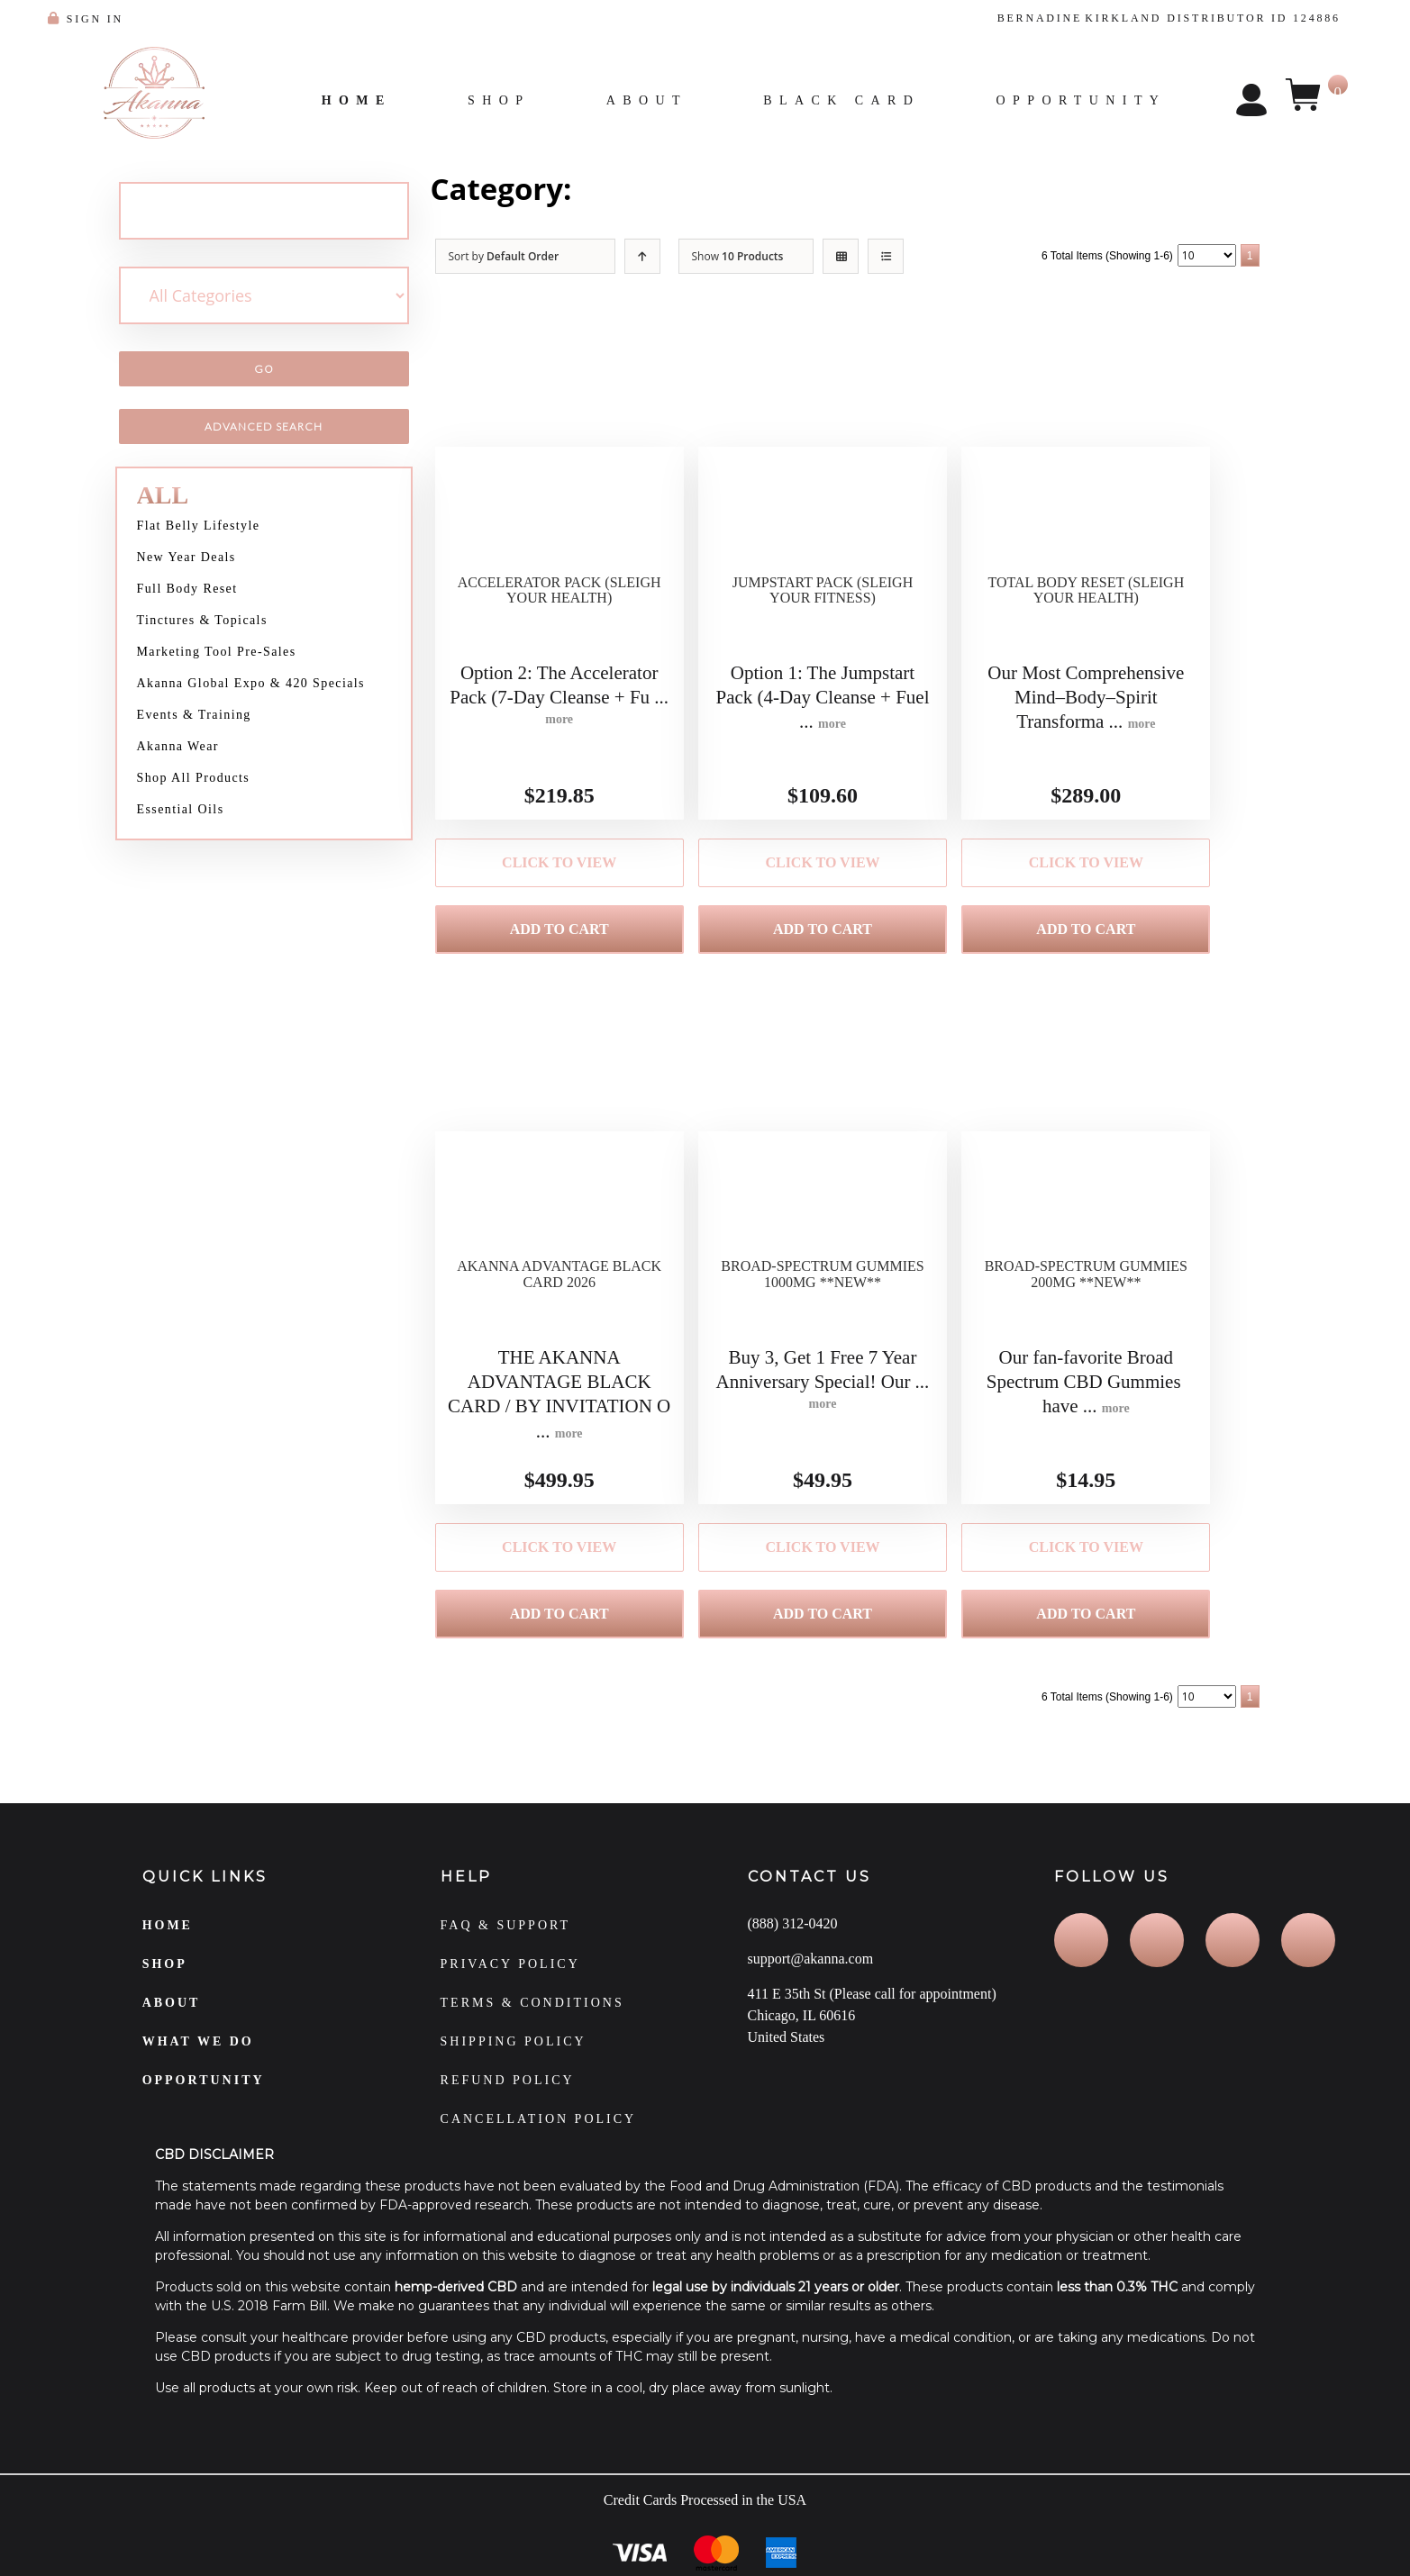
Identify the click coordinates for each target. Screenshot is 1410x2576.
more (559, 723)
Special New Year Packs (740, 188)
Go (264, 369)
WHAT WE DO (198, 2063)
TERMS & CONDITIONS (532, 2024)
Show (738, 256)
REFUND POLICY (508, 2102)
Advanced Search (264, 426)
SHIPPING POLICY (514, 2063)
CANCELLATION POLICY (539, 2140)
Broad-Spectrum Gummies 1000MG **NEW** (822, 1306)
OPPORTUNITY (203, 2102)
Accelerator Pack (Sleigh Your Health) (559, 612)
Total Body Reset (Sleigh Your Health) (1086, 612)
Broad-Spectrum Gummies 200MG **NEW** (1085, 1306)
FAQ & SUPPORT (506, 1947)
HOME (167, 1947)
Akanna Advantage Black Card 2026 (559, 1306)
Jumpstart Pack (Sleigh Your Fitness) (822, 612)
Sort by (504, 256)
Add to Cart (559, 938)
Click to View (559, 866)
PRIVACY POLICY (510, 1985)
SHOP (164, 1985)
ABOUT (171, 2024)
